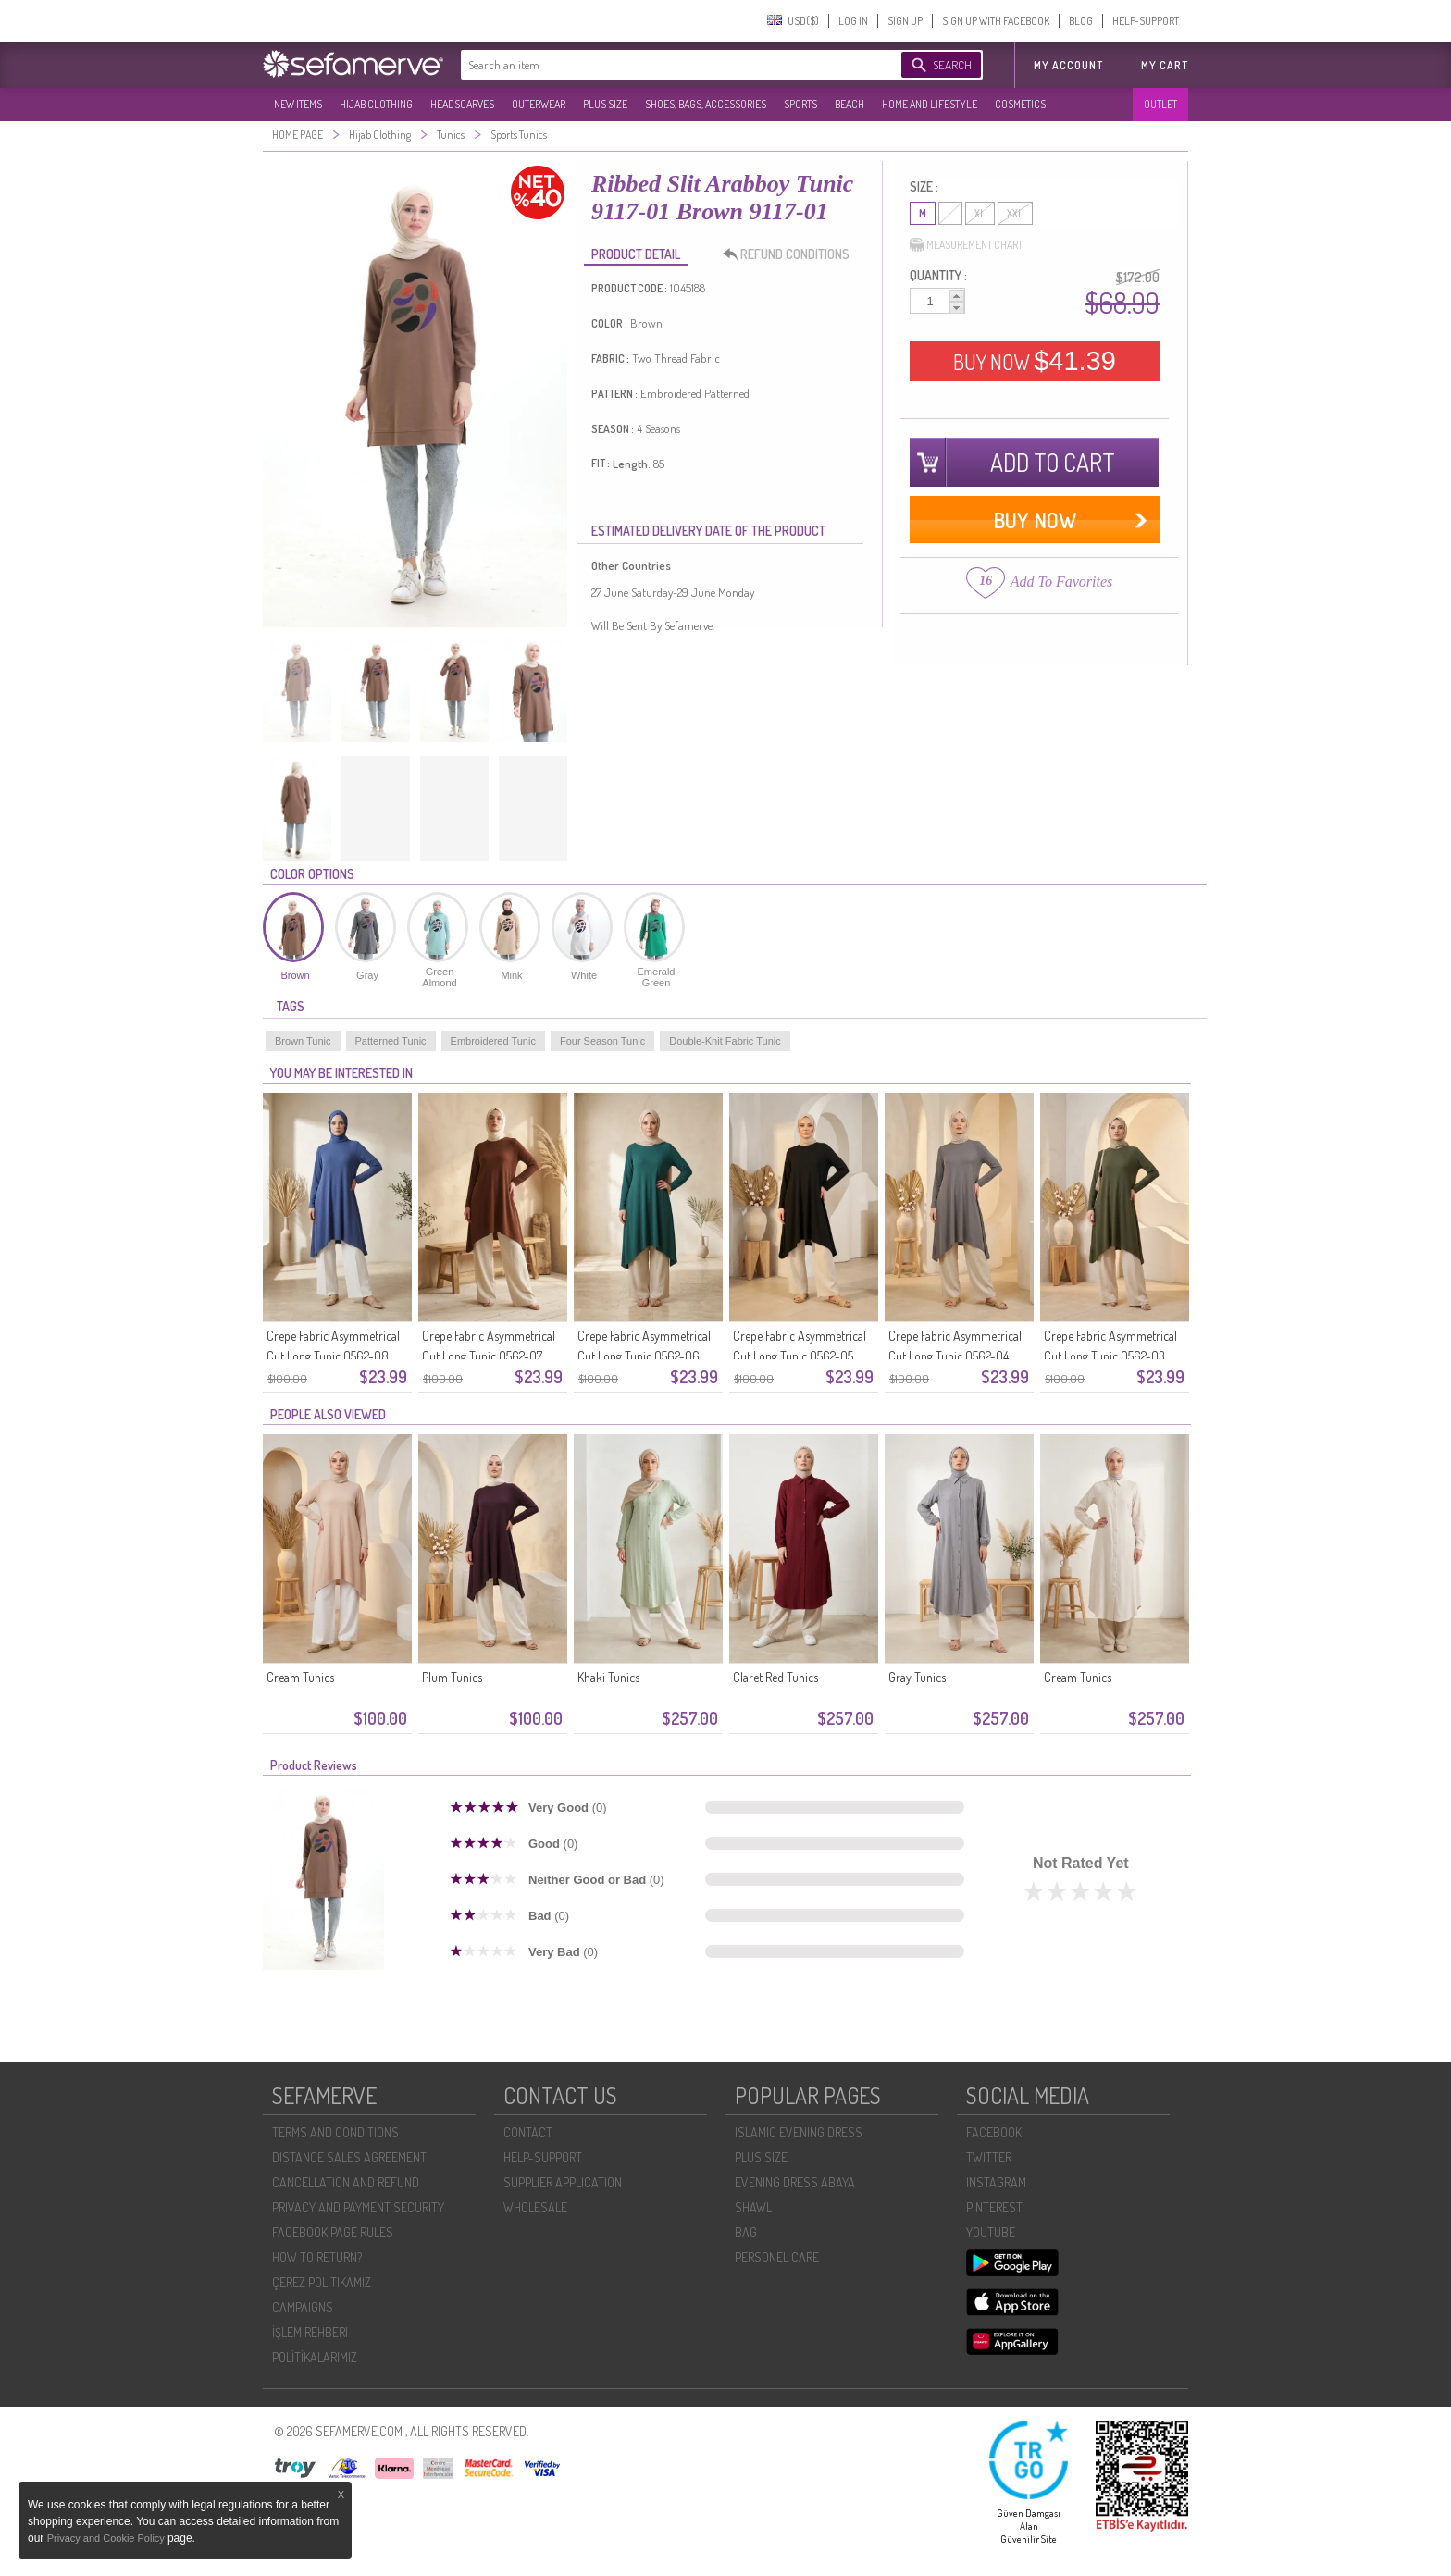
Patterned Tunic (391, 1040)
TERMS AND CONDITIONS (335, 2132)
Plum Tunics (452, 1677)
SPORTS (800, 104)
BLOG (1081, 21)
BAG (746, 2232)
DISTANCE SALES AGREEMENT (349, 2157)
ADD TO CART (1052, 462)
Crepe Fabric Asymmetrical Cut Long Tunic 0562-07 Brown (488, 1356)
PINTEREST (994, 2207)
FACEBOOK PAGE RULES (332, 2232)
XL (980, 213)
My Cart (1164, 65)
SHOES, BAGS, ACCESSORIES (705, 104)
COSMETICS (1020, 104)
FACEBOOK (994, 2132)
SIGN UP (905, 21)
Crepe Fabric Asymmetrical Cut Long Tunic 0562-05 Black (799, 1356)
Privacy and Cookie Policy (107, 2538)
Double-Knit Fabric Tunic (724, 1040)
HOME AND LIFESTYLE (929, 104)
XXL (1015, 213)
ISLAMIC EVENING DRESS (798, 2132)
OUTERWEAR (538, 104)
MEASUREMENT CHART (966, 245)
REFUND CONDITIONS (791, 254)
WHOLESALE (535, 2207)
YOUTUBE (990, 2232)
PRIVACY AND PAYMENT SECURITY (358, 2207)
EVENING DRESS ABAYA (795, 2182)
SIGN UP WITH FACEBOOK (995, 21)
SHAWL (753, 2207)
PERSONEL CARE (777, 2257)
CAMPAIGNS (302, 2307)
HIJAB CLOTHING (376, 104)
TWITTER (988, 2157)
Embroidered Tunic (493, 1040)
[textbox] (662, 65)
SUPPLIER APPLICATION (562, 2182)
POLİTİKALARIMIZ (314, 2357)
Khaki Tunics (608, 1677)
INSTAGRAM (996, 2182)
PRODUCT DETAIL (635, 254)
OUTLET (1160, 104)
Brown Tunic (303, 1040)
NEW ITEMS (298, 104)
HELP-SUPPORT (1145, 21)
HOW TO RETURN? (317, 2257)
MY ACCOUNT (1068, 65)
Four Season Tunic (602, 1040)
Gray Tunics (917, 1677)
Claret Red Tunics (775, 1677)
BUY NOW (1034, 361)
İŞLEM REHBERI (310, 2332)
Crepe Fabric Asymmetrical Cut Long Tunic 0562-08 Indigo (333, 1356)
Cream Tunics (300, 1677)
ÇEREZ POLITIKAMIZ (321, 2282)
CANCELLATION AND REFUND (345, 2182)
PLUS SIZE (605, 104)
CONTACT (527, 2132)
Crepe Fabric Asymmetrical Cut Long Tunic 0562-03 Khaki (1110, 1356)
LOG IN (853, 21)
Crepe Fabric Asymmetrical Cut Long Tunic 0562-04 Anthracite (955, 1356)
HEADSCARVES (462, 104)
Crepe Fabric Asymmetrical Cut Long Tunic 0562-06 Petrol (644, 1356)
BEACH (849, 104)
